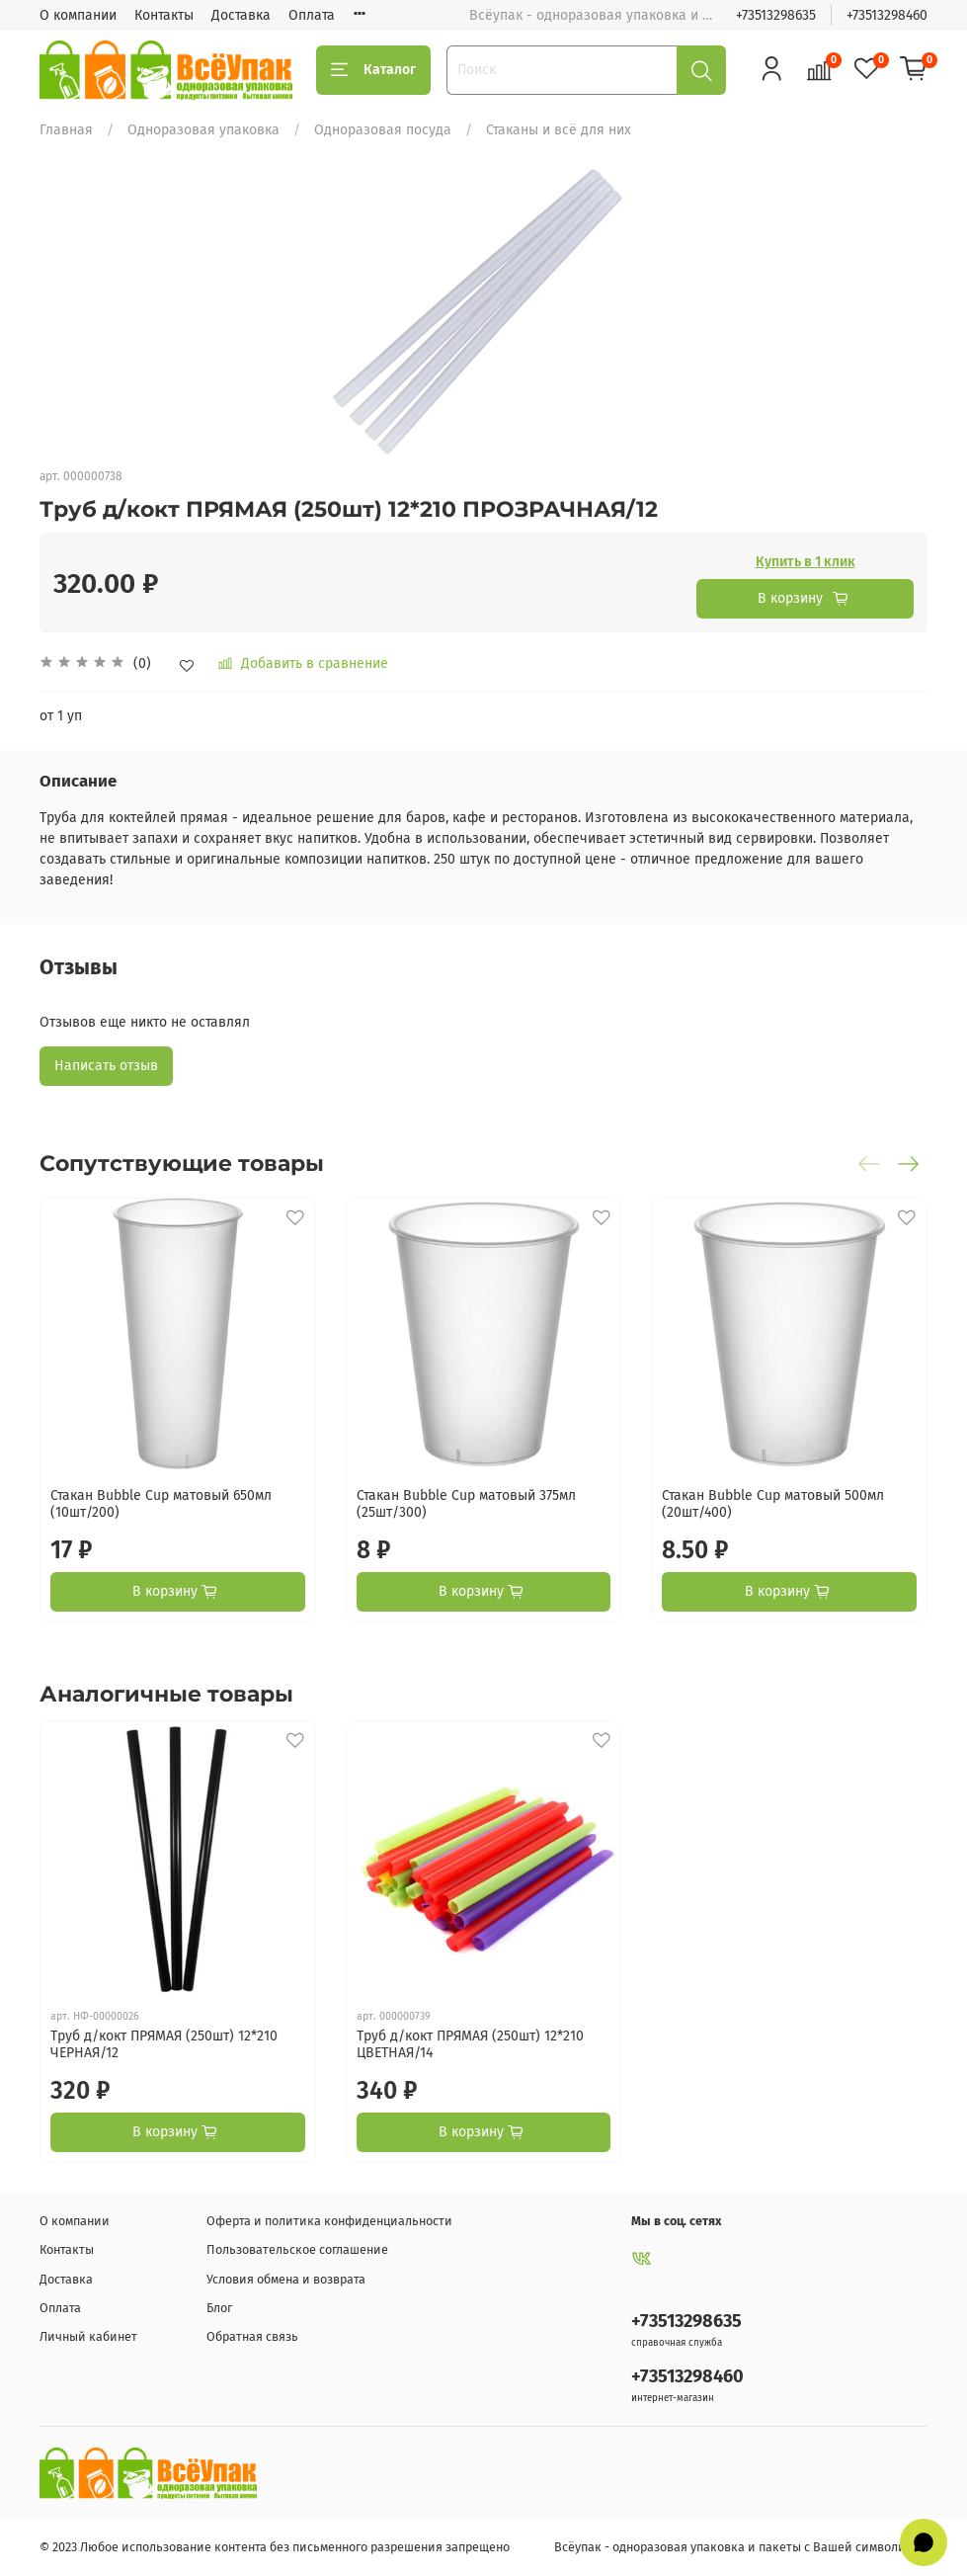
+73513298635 (776, 15)
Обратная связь (252, 2336)
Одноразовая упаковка (203, 130)
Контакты (164, 15)
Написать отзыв (106, 1065)
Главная (66, 130)
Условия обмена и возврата (285, 2279)
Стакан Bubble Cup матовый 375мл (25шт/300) (466, 1503)
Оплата (311, 15)
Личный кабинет (88, 2336)
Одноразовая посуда (382, 130)
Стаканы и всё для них (558, 130)
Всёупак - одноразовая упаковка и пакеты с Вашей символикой (740, 2546)
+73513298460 (886, 15)
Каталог (373, 70)
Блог (219, 2307)
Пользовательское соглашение (297, 2249)
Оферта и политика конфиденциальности (329, 2220)
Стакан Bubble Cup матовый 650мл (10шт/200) (161, 1503)
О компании (78, 15)
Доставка (241, 15)
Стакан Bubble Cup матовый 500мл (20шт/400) (773, 1503)
